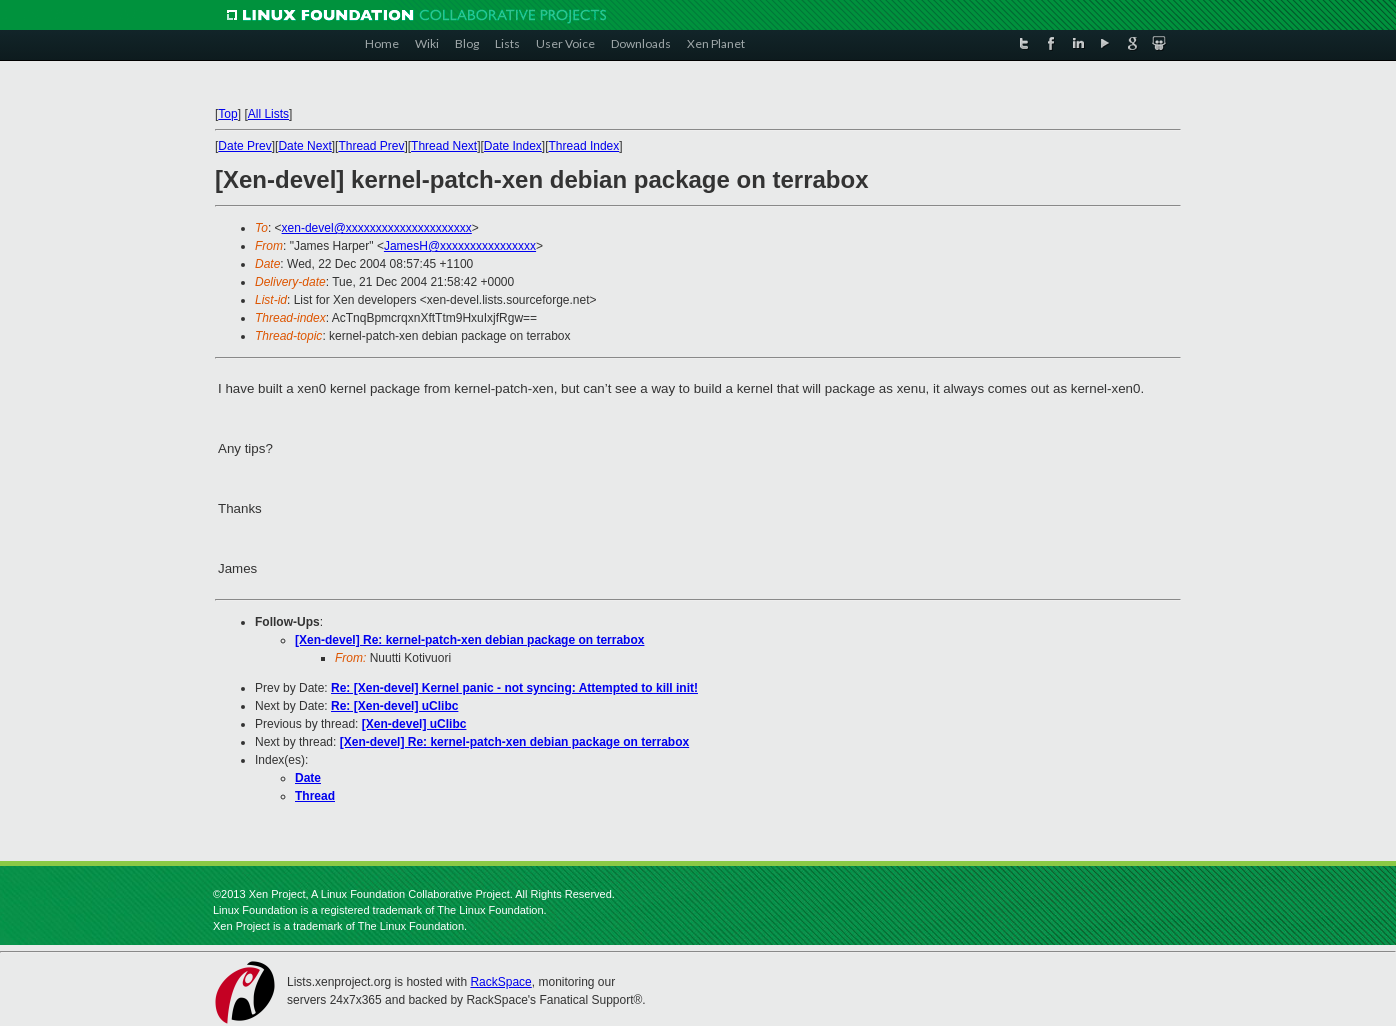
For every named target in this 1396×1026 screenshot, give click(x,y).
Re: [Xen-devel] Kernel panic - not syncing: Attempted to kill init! (514, 688)
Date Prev (244, 146)
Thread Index (584, 146)
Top (227, 114)
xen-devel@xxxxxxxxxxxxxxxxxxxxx (377, 228)
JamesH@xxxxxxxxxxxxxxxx (460, 246)
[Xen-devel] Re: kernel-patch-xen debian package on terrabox (469, 640)
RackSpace (500, 982)
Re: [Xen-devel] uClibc (394, 706)
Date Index (513, 146)
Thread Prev (371, 146)
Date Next (304, 146)
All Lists (268, 114)
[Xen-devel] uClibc (414, 724)
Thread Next (444, 146)
